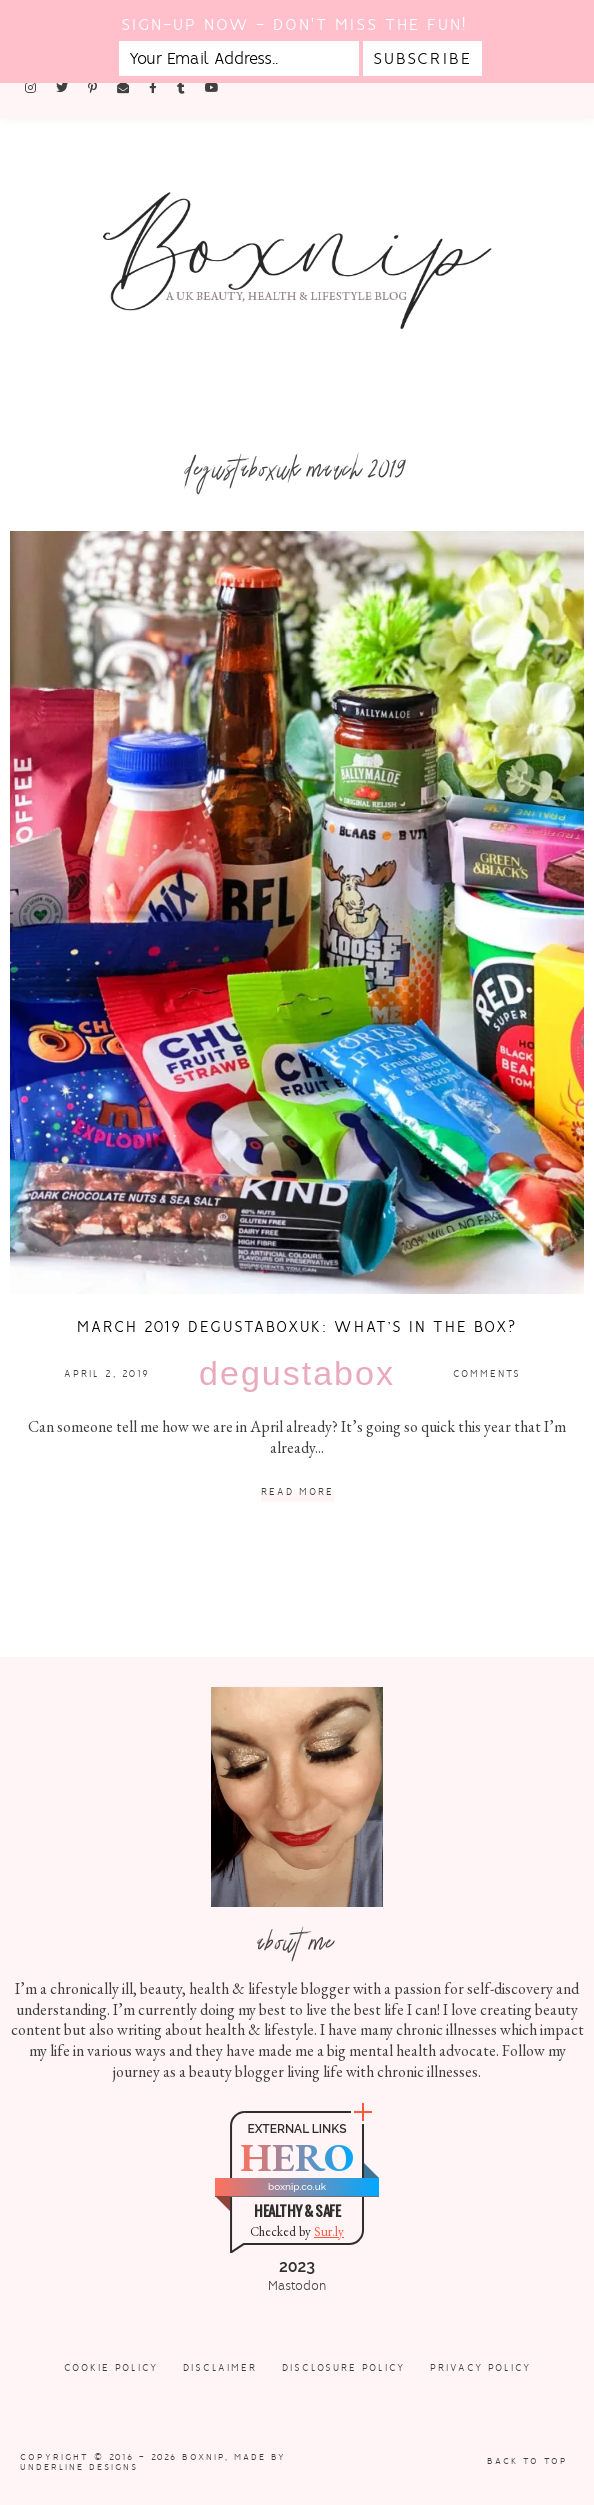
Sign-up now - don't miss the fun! (294, 24)
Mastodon (297, 2286)
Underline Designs (79, 2467)
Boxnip (203, 2457)
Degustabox (297, 1373)
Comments (487, 1373)
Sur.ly (329, 2231)
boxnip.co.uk (297, 2186)
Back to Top (527, 2461)
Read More (297, 1492)
